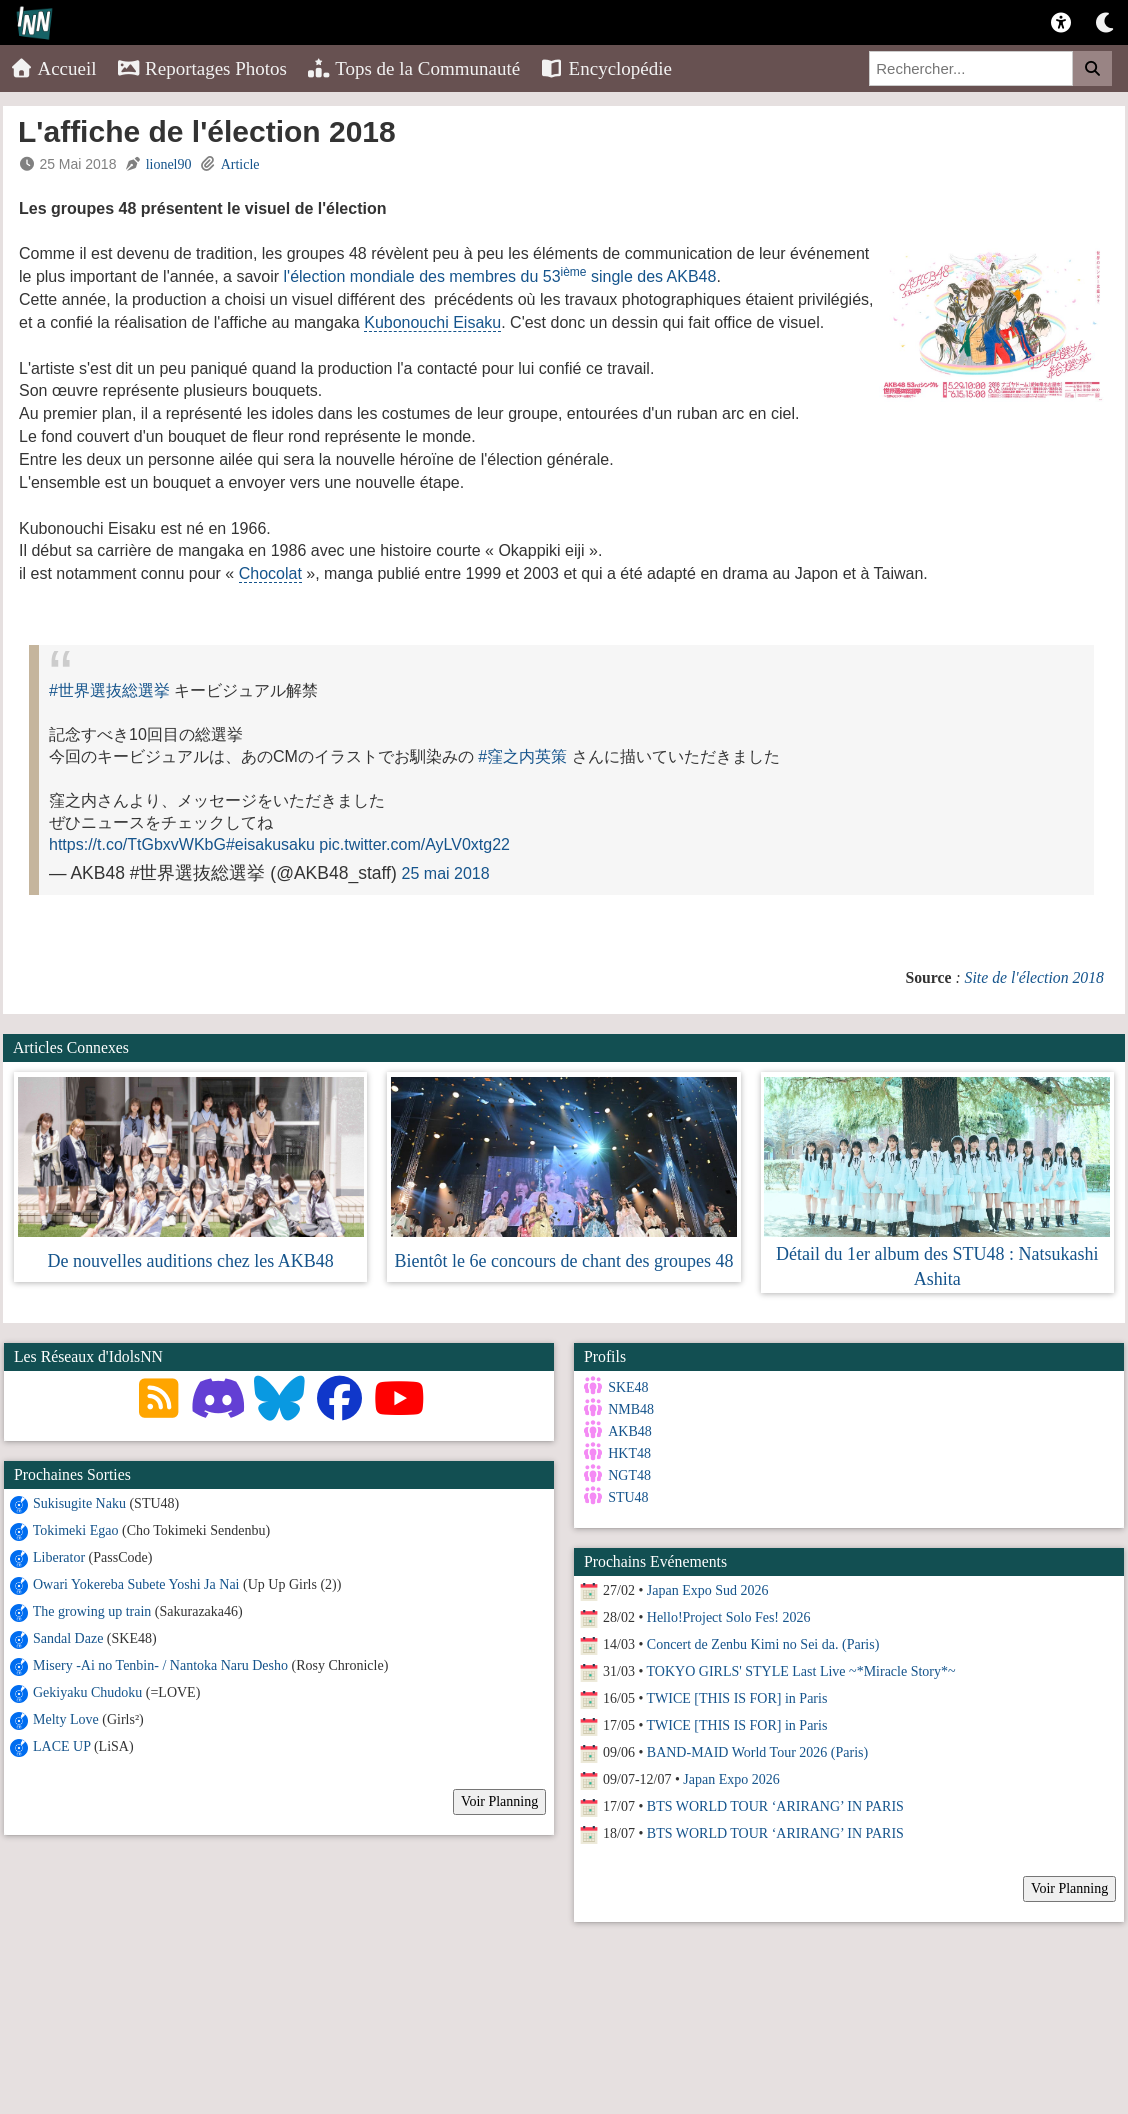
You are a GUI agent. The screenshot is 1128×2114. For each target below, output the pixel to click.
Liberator (59, 1557)
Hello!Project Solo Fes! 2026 (724, 1611)
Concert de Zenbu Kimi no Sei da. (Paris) (758, 1638)
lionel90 (169, 164)
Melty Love (66, 1719)
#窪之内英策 (522, 756)
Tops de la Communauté (413, 68)
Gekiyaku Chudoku (87, 1692)
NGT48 (624, 1475)
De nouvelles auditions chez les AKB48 (190, 1261)
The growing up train (92, 1611)
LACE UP (61, 1746)
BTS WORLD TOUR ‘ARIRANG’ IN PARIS (770, 1800)
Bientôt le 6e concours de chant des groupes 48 (564, 1261)
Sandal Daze (68, 1638)
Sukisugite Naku (79, 1503)
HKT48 (624, 1453)
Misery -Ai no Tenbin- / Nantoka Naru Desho (162, 1665)
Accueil (53, 68)
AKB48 (625, 1431)
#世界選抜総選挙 (109, 690)
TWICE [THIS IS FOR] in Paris (732, 1692)
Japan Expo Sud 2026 (703, 1584)
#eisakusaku (270, 844)
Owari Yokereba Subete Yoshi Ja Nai (136, 1584)
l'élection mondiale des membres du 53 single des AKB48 (500, 276)
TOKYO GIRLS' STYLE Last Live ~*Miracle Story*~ (796, 1665)
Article (240, 164)
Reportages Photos (202, 68)
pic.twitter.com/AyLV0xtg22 (414, 844)
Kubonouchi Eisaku (432, 322)
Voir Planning (499, 1801)
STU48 (623, 1497)
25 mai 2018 (446, 873)
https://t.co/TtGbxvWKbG (137, 844)
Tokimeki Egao (76, 1530)
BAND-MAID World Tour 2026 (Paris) (752, 1746)
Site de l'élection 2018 (1034, 977)
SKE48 (623, 1387)
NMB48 (626, 1409)
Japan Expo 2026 (726, 1773)
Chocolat (270, 573)
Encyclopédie (606, 68)
